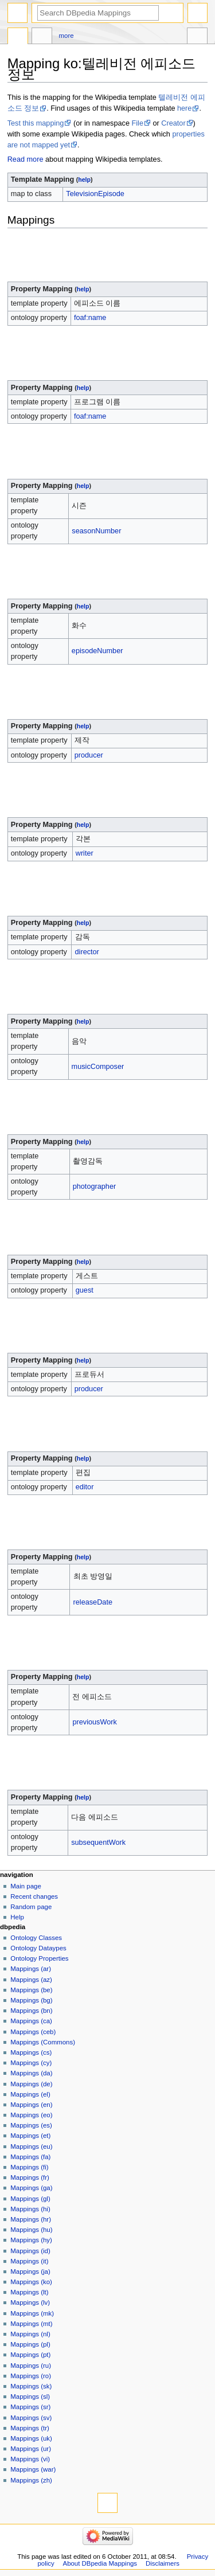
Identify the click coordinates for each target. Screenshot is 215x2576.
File (137, 123)
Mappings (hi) (30, 2209)
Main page (25, 1886)
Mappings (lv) (30, 2302)
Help (17, 1917)
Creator (173, 123)
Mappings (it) (29, 2261)
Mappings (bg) (31, 2000)
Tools (197, 37)
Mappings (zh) (31, 2480)
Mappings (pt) (30, 2354)
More (66, 35)
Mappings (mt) (31, 2323)
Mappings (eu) (31, 2146)
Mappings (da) (31, 2073)
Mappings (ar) (30, 1968)
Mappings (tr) (29, 2428)
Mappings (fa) (30, 2156)
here (184, 108)
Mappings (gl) (30, 2198)
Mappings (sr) (30, 2406)
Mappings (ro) (30, 2375)
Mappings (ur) (30, 2448)
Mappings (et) (30, 2135)
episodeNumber (97, 651)
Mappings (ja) (30, 2271)
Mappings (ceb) (33, 2031)
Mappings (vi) (30, 2459)
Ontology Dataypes (38, 1948)
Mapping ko (18, 37)
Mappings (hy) (31, 2240)
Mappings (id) (30, 2250)
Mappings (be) (31, 1989)
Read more (25, 159)
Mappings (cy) (31, 2062)
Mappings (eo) (31, 2114)
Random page (31, 1906)
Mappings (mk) (32, 2313)
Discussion (42, 37)
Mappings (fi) (29, 2167)
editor (85, 1487)
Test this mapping (35, 123)
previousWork (94, 1722)
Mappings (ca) (31, 2020)
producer (89, 755)
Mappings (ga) (31, 2187)
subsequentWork (98, 1843)
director (87, 952)
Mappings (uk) (31, 2438)
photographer (94, 1186)
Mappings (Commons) (42, 2042)
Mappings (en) (31, 2104)
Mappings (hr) (30, 2219)
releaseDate (92, 1602)
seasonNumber (96, 531)
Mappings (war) (33, 2469)
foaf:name (90, 318)
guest (84, 1290)
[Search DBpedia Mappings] (98, 13)
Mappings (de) (31, 2084)
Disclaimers (162, 2563)
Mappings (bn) (31, 2010)
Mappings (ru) (30, 2365)
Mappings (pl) (30, 2344)
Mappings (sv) (31, 2417)
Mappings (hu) (31, 2229)
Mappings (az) (31, 1979)
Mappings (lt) (29, 2292)
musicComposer (98, 1067)
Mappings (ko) (31, 2281)
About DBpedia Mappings (100, 2563)
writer (84, 853)
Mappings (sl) (30, 2396)
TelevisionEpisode (95, 194)
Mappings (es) (31, 2125)
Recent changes (34, 1896)
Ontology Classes (36, 1937)
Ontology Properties (39, 1958)
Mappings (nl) (30, 2334)
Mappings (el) (30, 2094)
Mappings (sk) (31, 2386)
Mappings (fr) (29, 2177)
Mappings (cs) (31, 2052)
